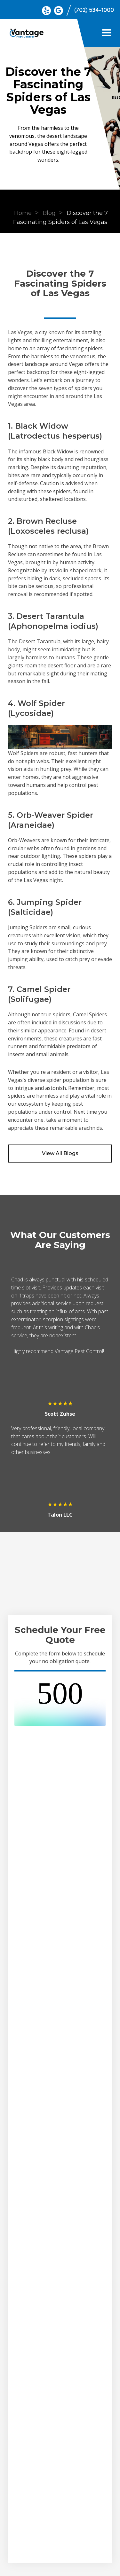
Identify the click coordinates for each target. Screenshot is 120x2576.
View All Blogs (60, 1153)
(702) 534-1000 (94, 10)
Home (23, 213)
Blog (49, 213)
